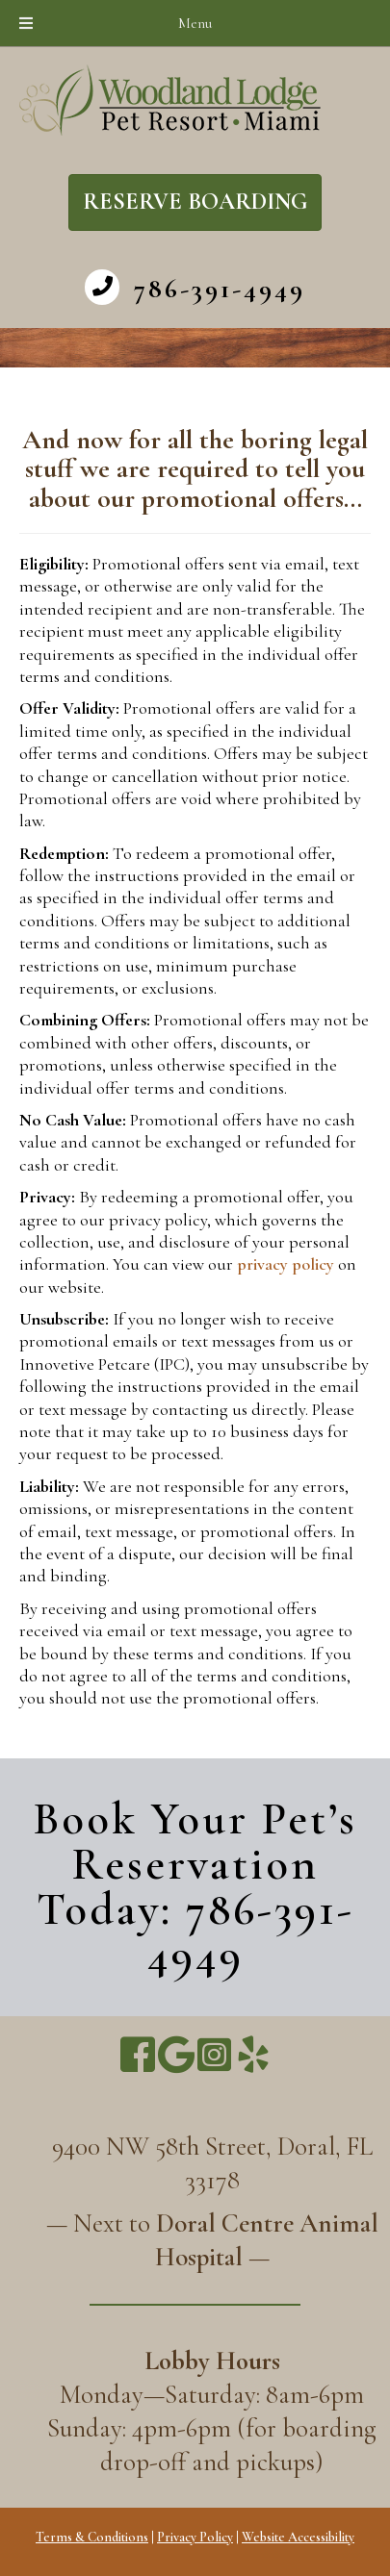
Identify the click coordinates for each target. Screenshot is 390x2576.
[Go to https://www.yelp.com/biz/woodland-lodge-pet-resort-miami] (253, 2056)
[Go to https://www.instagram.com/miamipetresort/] (214, 2055)
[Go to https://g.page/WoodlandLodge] (176, 2055)
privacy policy (285, 1264)
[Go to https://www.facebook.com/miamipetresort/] (137, 2056)
